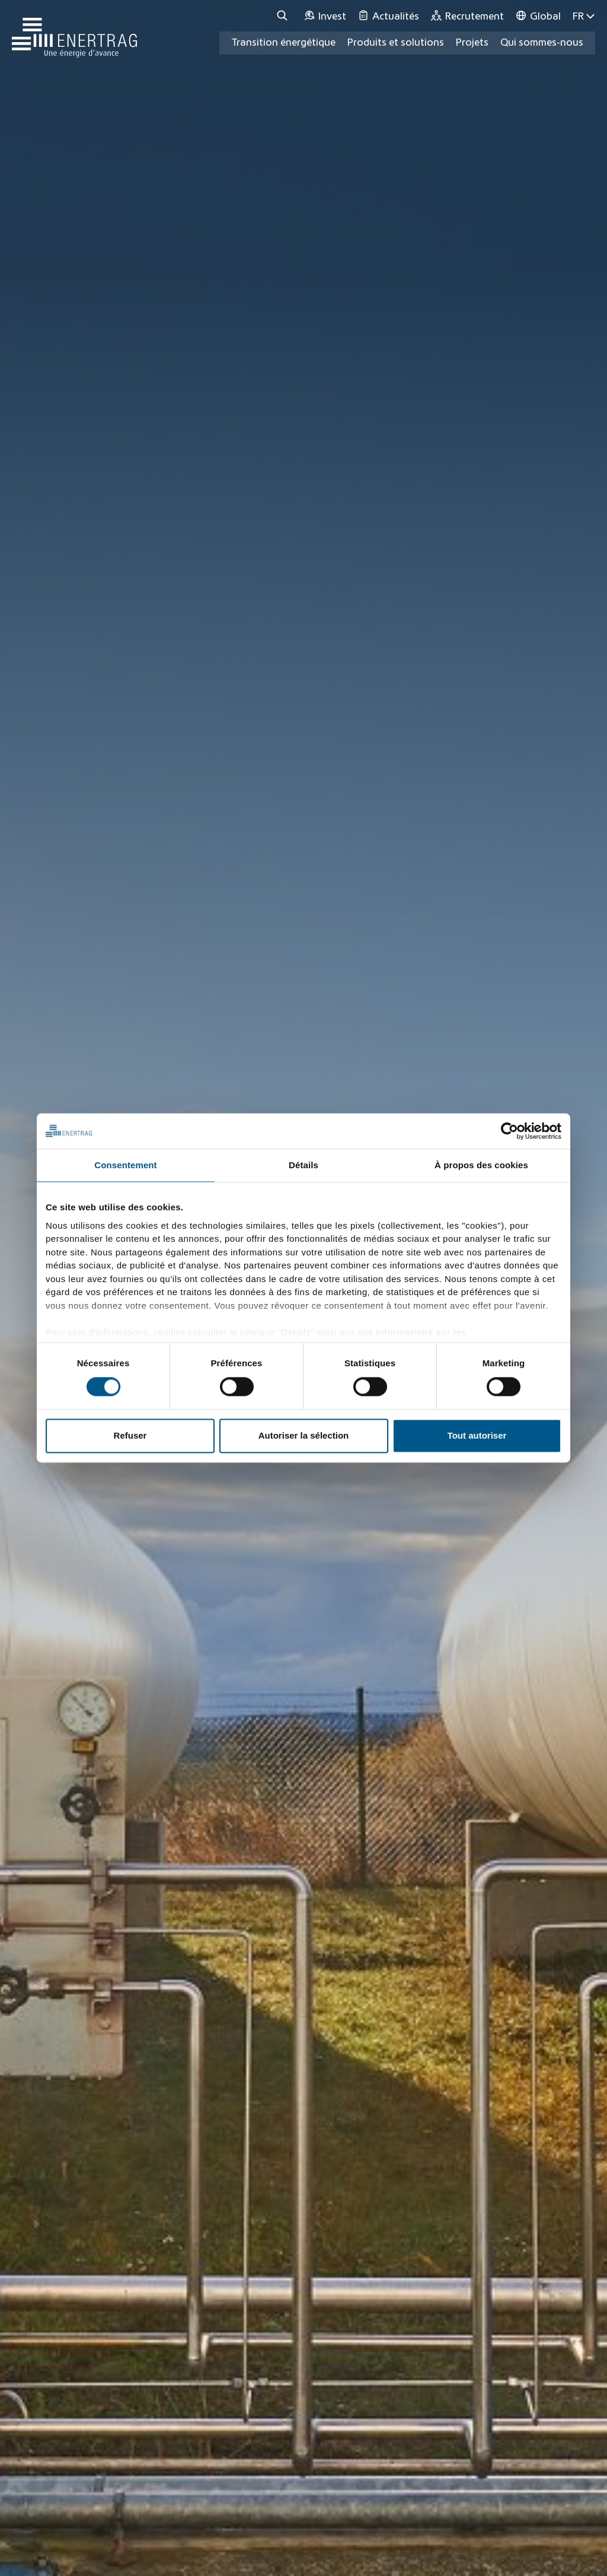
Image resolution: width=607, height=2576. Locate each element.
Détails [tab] (303, 1165)
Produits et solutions (395, 42)
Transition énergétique (283, 42)
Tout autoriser (477, 1436)
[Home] (74, 32)
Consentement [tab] (125, 1165)
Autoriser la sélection (303, 1436)
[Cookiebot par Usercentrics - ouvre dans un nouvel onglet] (509, 1131)
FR (584, 16)
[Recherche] (284, 16)
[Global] (538, 16)
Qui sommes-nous (541, 42)
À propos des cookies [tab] (481, 1165)
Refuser (130, 1436)
